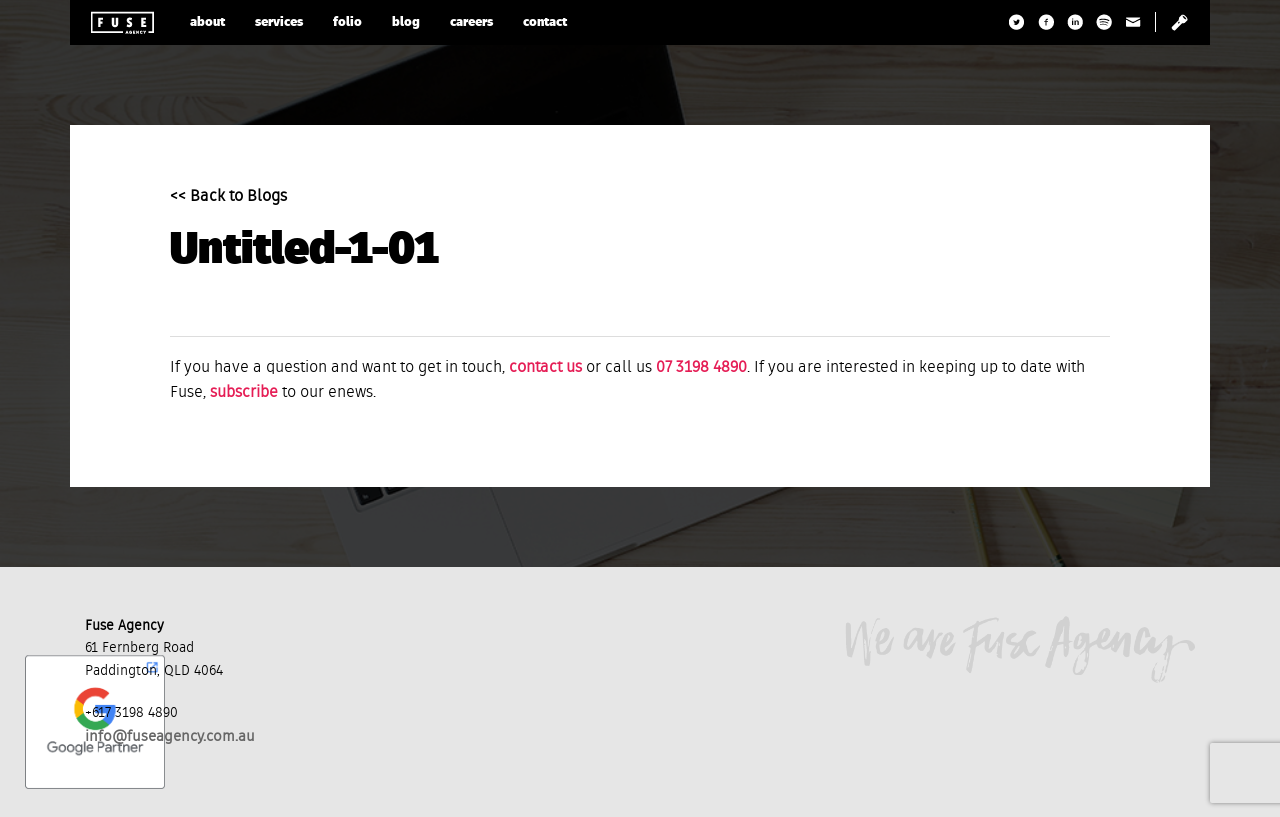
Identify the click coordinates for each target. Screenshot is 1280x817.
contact (545, 22)
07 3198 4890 (701, 368)
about (207, 22)
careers (471, 22)
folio (347, 22)
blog (406, 22)
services (279, 22)
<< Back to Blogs (228, 197)
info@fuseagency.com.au (170, 736)
